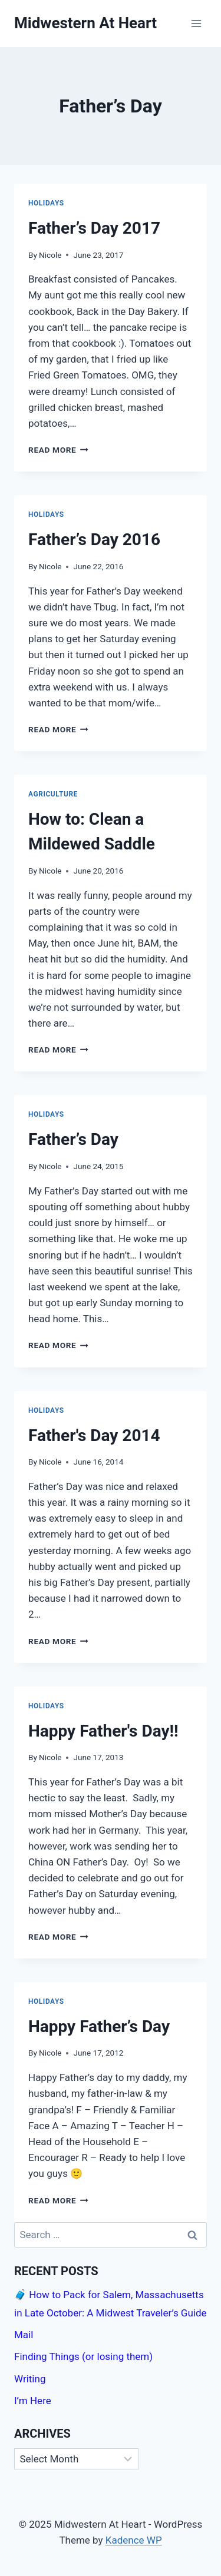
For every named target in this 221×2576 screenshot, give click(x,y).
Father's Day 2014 (94, 1435)
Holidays (46, 203)
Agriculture (53, 794)
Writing (29, 2379)
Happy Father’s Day (99, 2026)
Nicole (50, 255)
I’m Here (32, 2400)
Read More (58, 449)
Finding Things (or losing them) (83, 2356)
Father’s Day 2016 (94, 539)
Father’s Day (73, 1139)
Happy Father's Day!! (103, 1731)
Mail (23, 2335)
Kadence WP (133, 2540)
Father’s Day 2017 (94, 228)
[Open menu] (196, 23)
